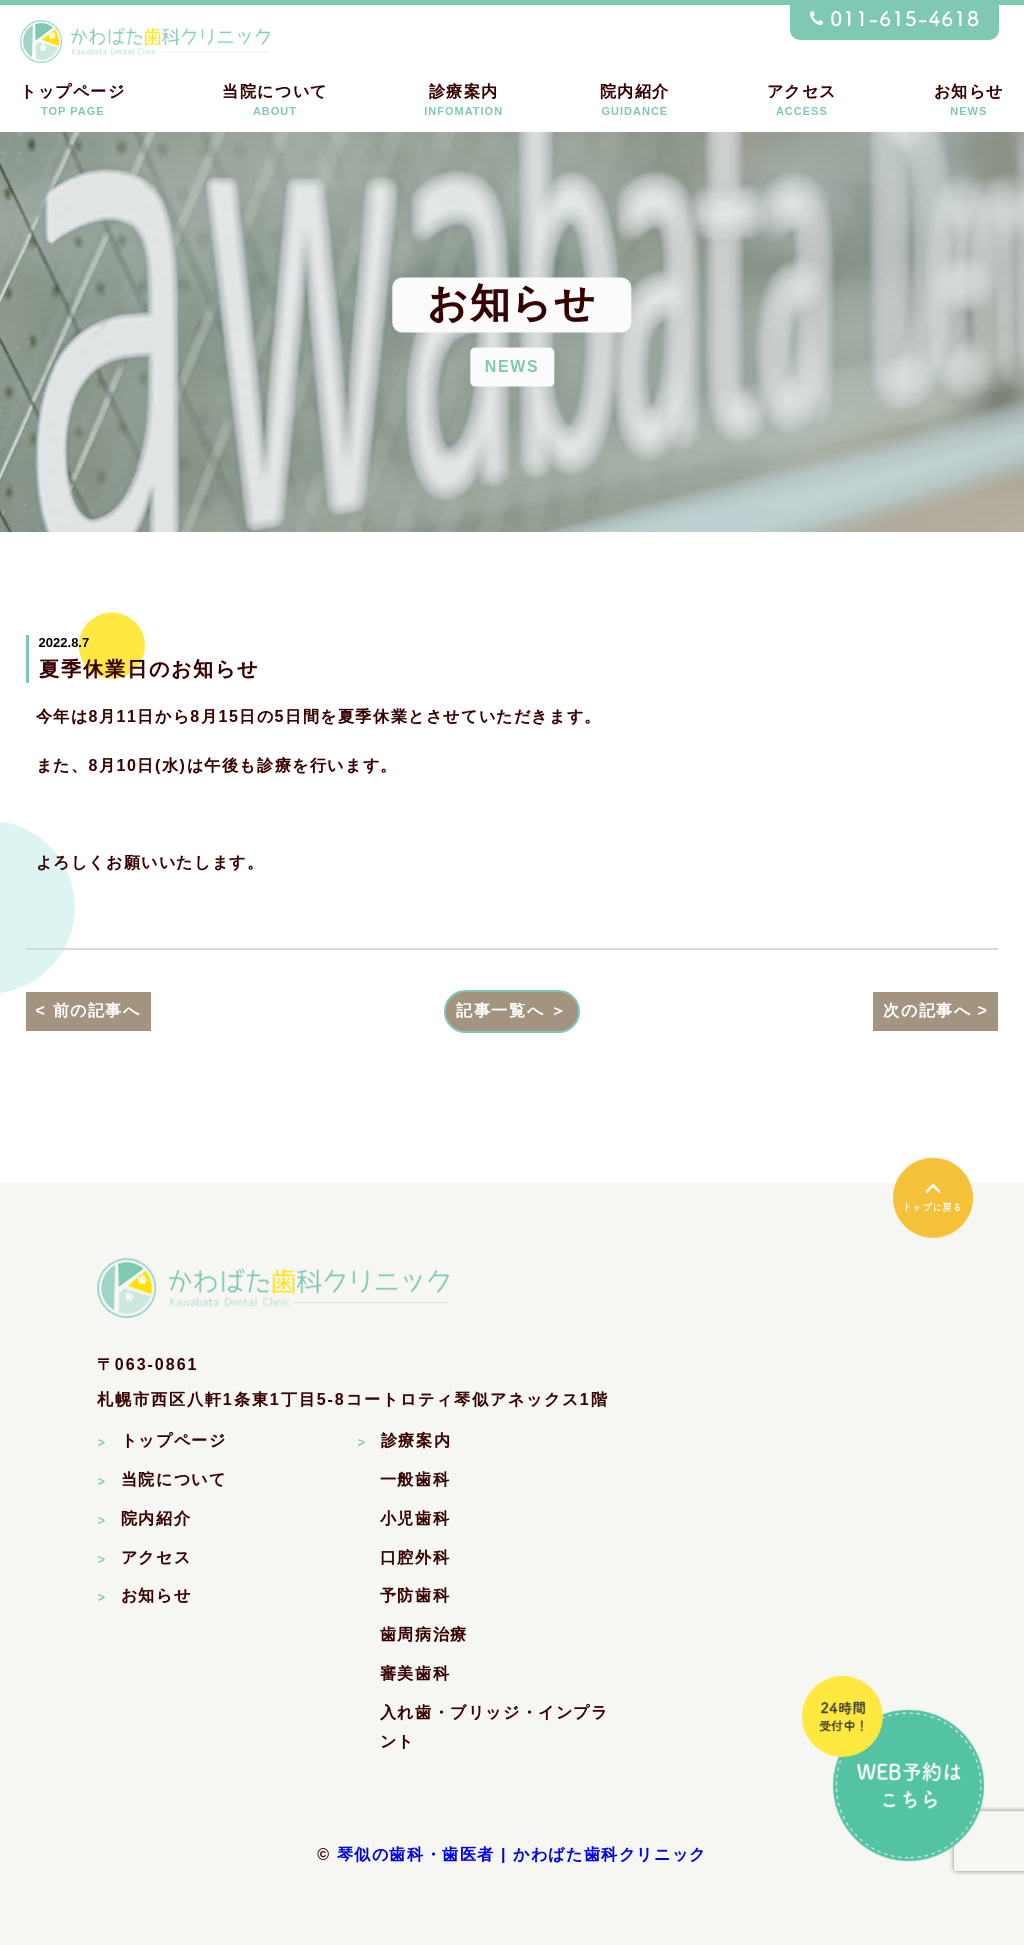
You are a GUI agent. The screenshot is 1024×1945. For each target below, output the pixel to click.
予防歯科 (415, 1595)
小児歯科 (415, 1518)
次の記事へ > (935, 1010)
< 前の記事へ (88, 1010)
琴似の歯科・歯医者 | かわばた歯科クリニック (522, 1854)
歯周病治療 (424, 1634)
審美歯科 (415, 1673)
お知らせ (969, 100)
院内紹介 (635, 100)
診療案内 (463, 100)
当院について (275, 100)
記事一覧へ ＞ (512, 1010)
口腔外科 (415, 1557)
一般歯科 (415, 1479)
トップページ (73, 100)
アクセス (802, 100)
